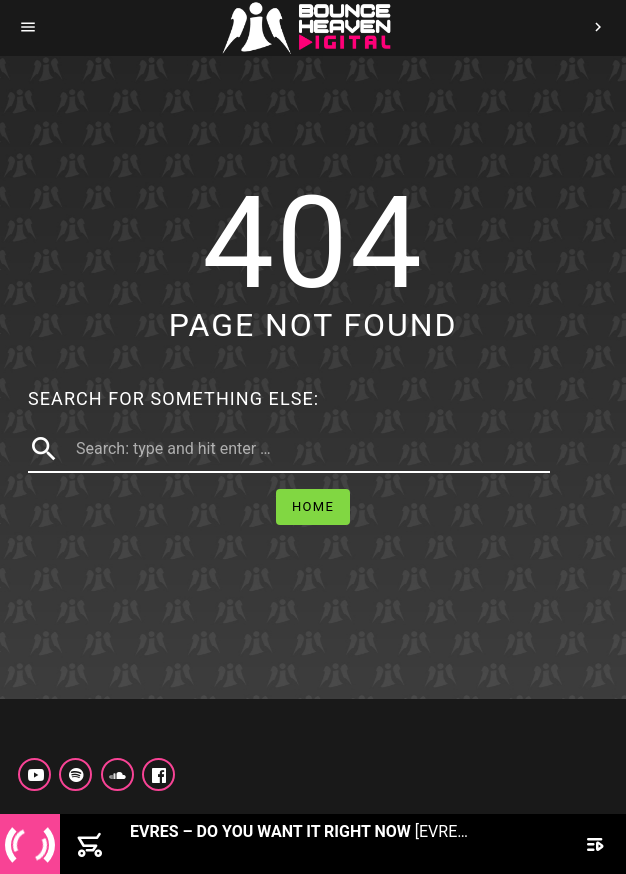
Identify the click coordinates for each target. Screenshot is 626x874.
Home (313, 506)
